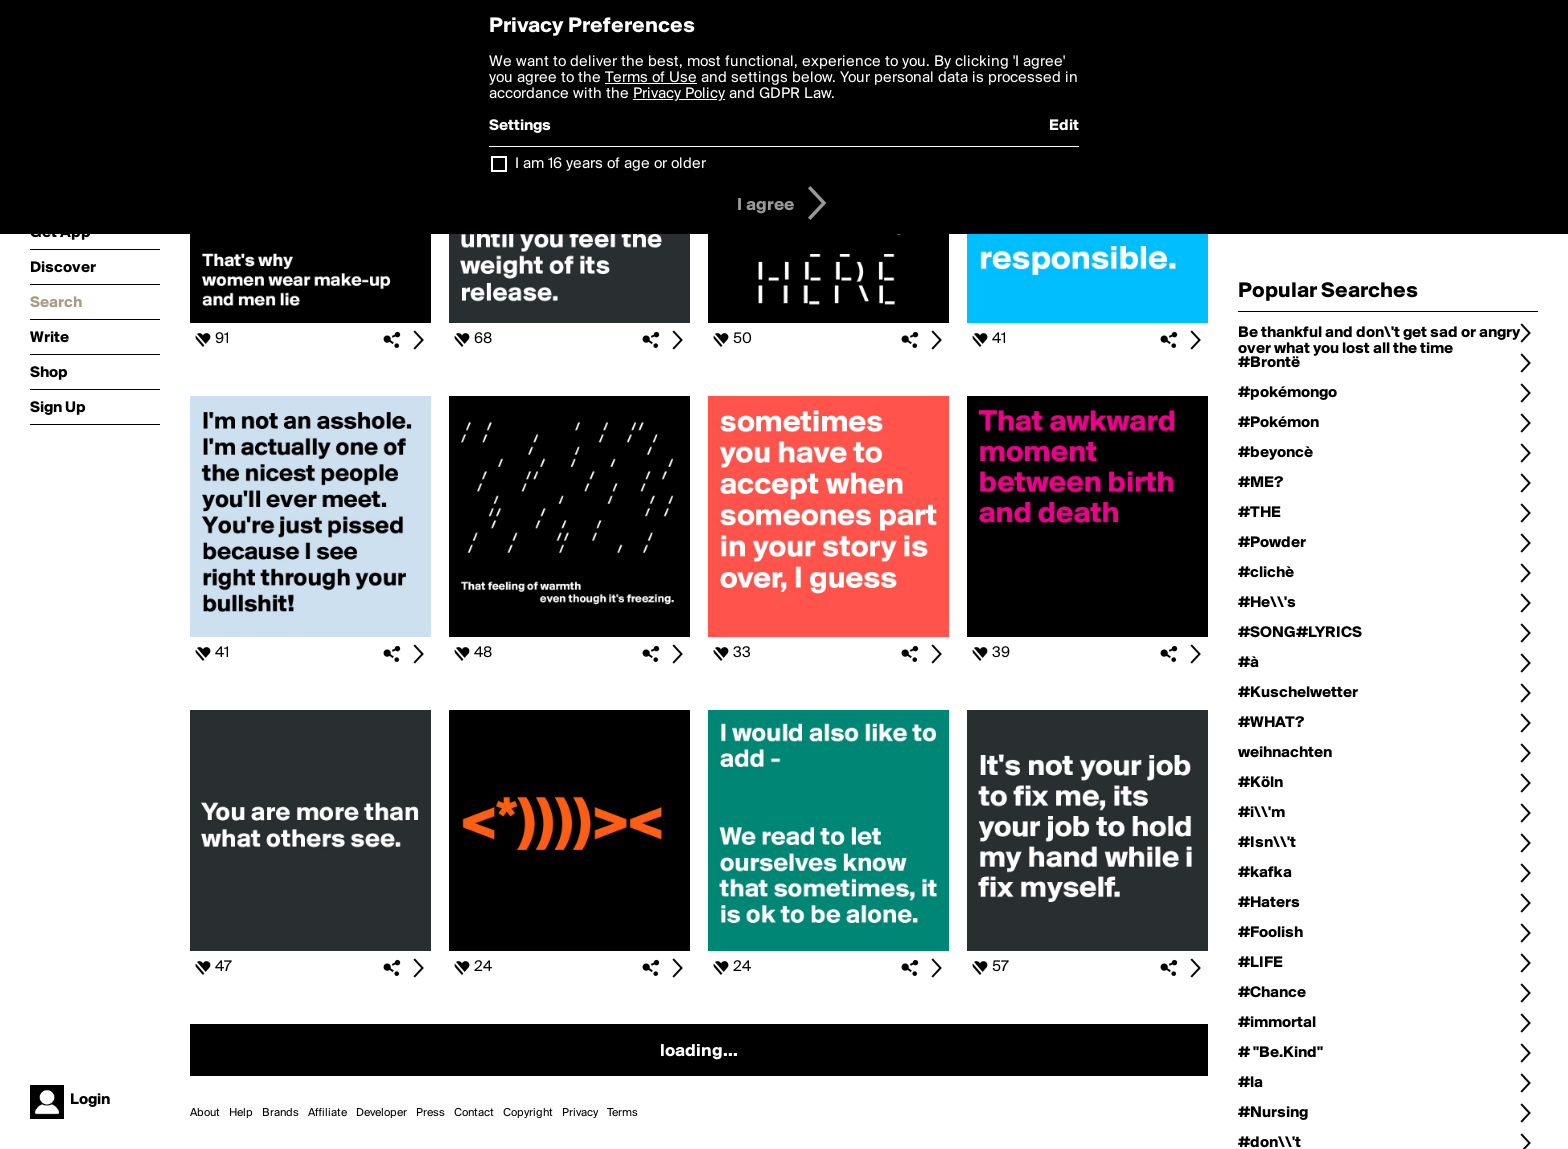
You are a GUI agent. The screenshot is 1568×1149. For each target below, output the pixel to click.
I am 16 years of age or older (610, 164)
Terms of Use (651, 78)
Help (241, 1113)
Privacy (580, 1113)
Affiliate (327, 1113)
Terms (622, 1113)
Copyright (528, 1113)
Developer (381, 1113)
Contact (474, 1113)
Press (430, 1113)
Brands (280, 1113)
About (205, 1113)
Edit (1064, 126)
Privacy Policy (679, 94)
